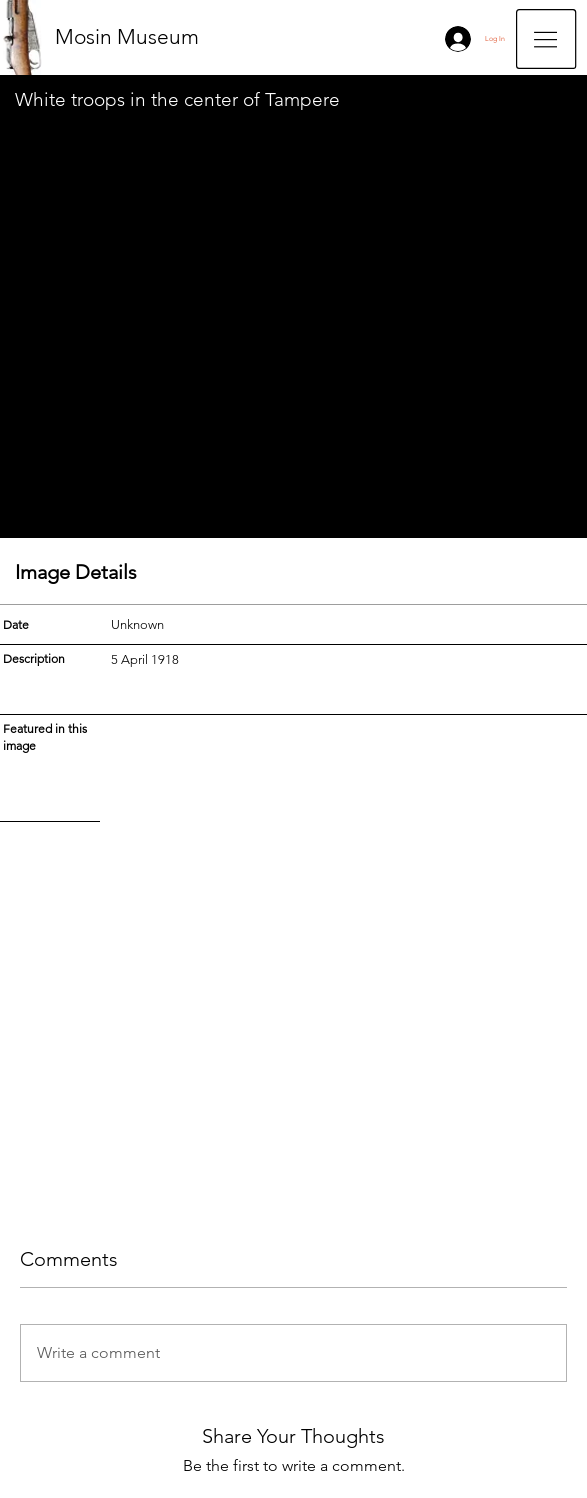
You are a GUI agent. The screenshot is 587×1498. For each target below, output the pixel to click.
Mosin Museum (127, 36)
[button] (546, 39)
